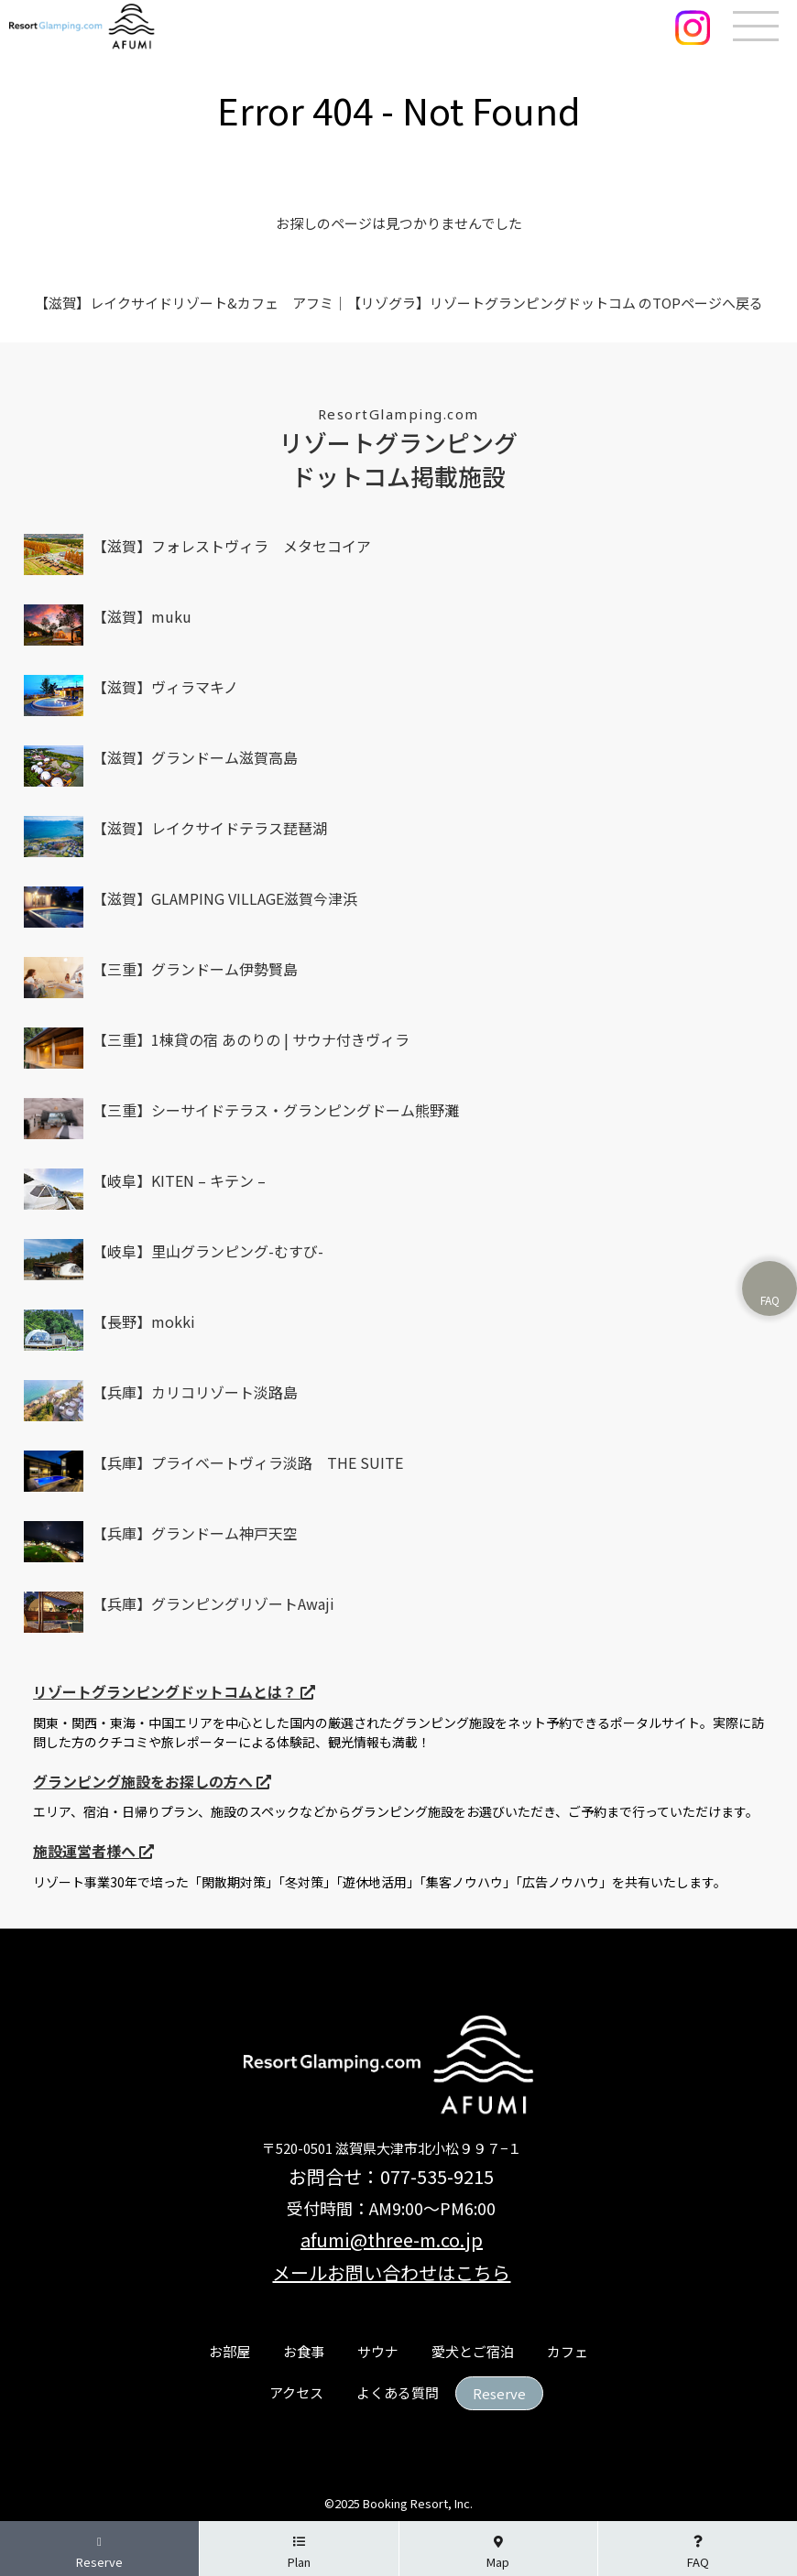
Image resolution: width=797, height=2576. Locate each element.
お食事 (303, 2351)
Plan (299, 2553)
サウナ (377, 2351)
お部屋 (229, 2351)
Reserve (499, 2393)
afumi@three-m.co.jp (391, 2239)
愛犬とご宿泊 (472, 2351)
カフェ (567, 2351)
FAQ (698, 2553)
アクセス (296, 2392)
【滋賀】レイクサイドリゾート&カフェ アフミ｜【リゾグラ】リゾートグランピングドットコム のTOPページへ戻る (399, 302)
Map (497, 2553)
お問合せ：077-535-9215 (391, 2176)
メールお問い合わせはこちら (391, 2272)
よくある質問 (397, 2392)
